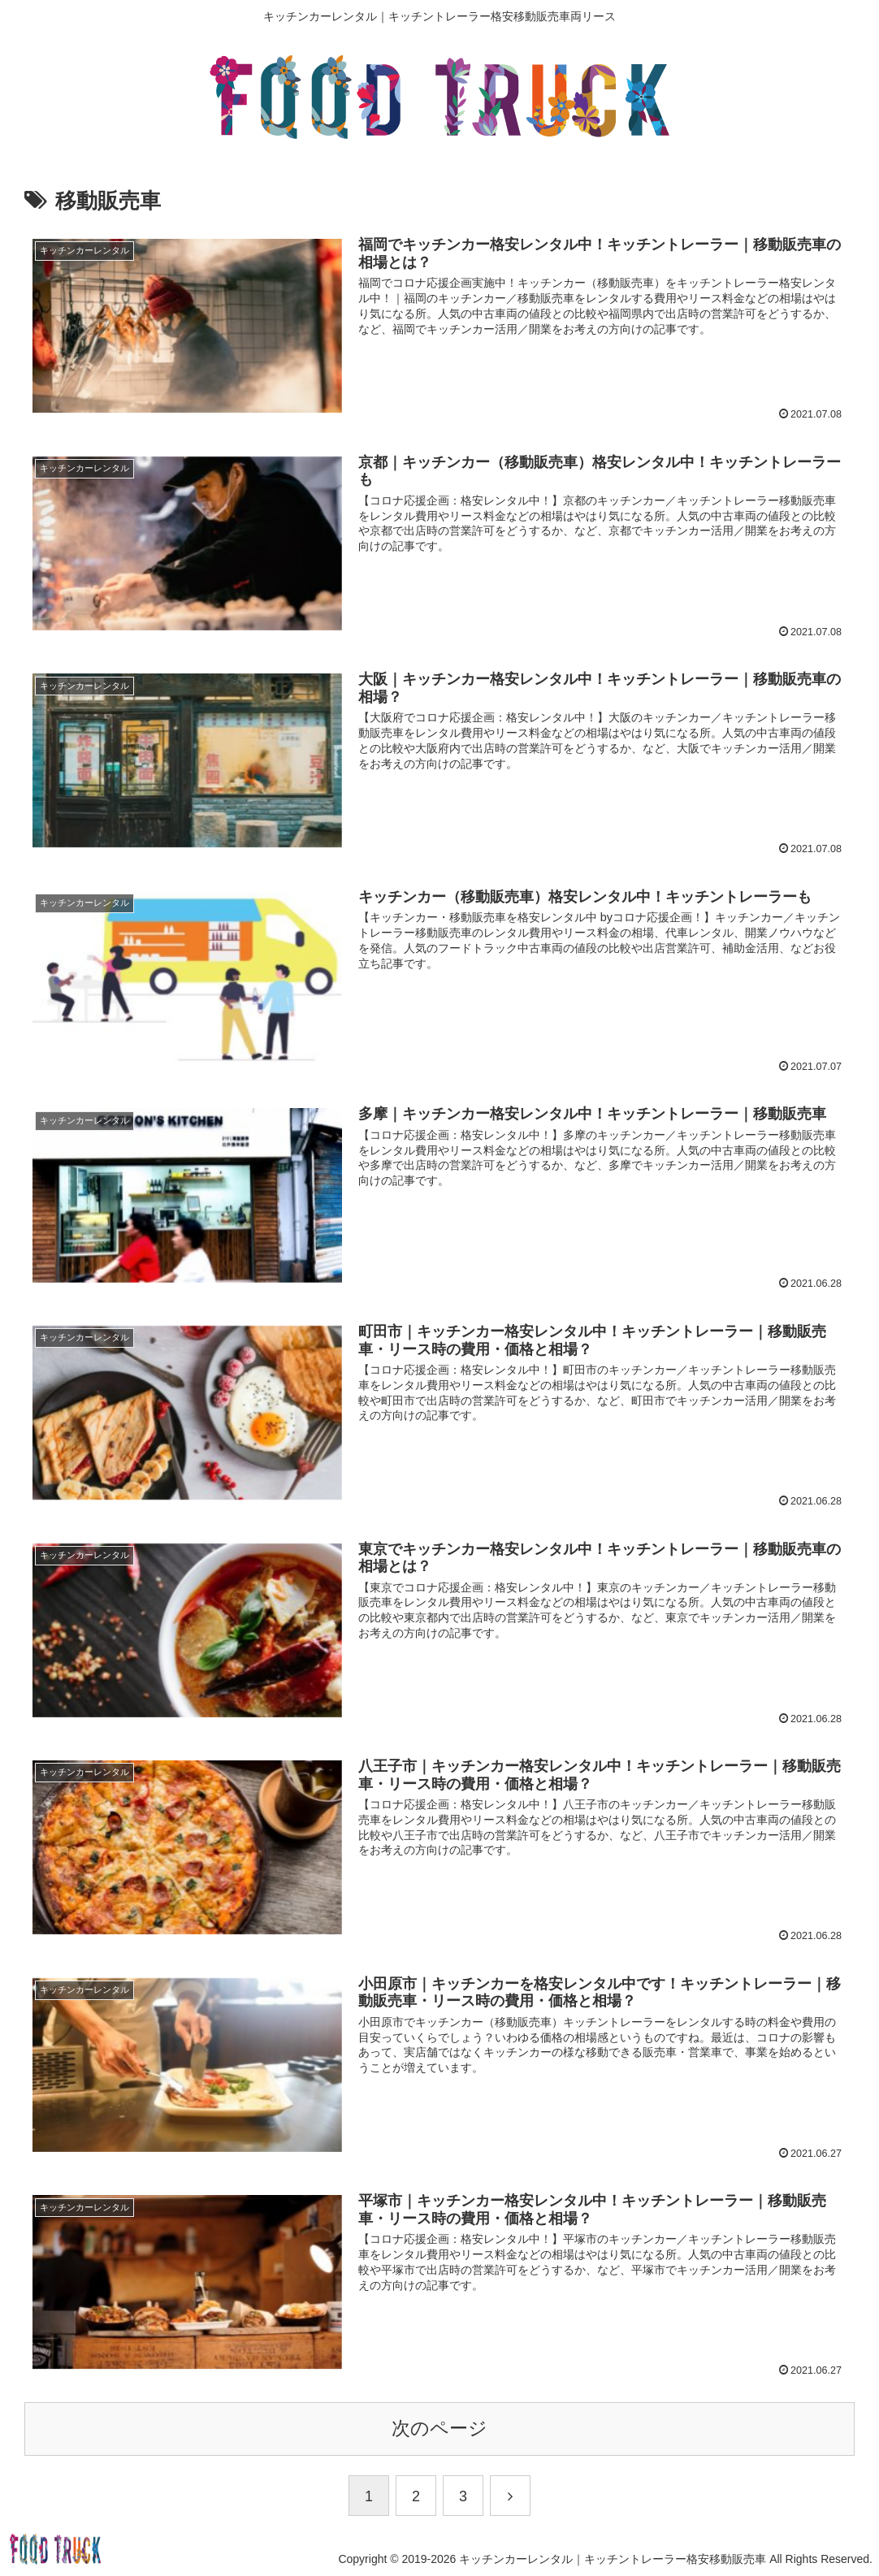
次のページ (439, 2428)
